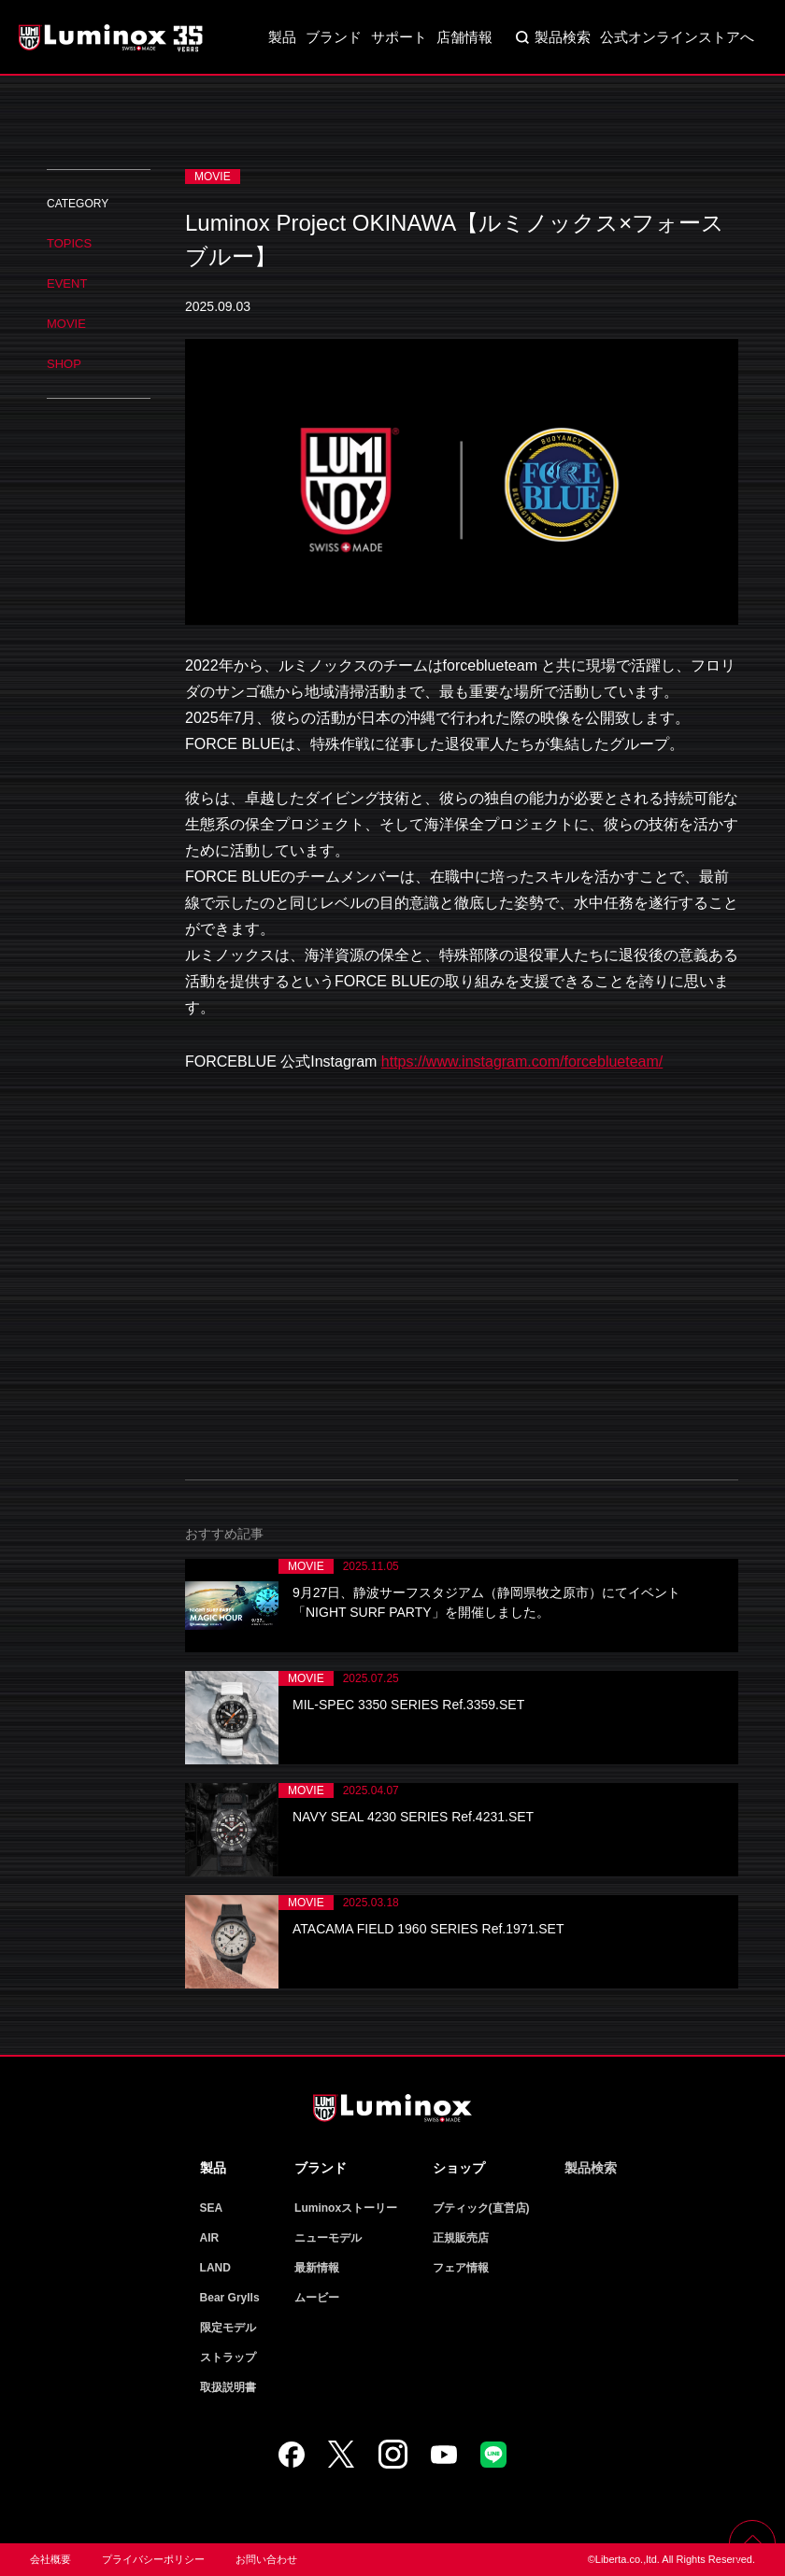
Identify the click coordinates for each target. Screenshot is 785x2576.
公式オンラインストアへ (677, 37)
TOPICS (69, 243)
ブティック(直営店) (481, 2208)
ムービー (316, 2297)
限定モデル (228, 2327)
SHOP (64, 364)
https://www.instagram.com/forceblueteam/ (522, 1061)
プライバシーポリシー (153, 2559)
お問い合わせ (266, 2559)
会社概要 (50, 2559)
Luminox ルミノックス (112, 37)
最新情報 (316, 2267)
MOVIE (66, 324)
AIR (210, 2237)
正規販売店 (461, 2237)
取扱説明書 (228, 2387)
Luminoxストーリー (345, 2208)
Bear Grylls (230, 2297)
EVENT (67, 283)
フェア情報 (461, 2267)
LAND (215, 2267)
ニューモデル (328, 2237)
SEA (211, 2208)
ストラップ (228, 2357)
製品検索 (563, 37)
